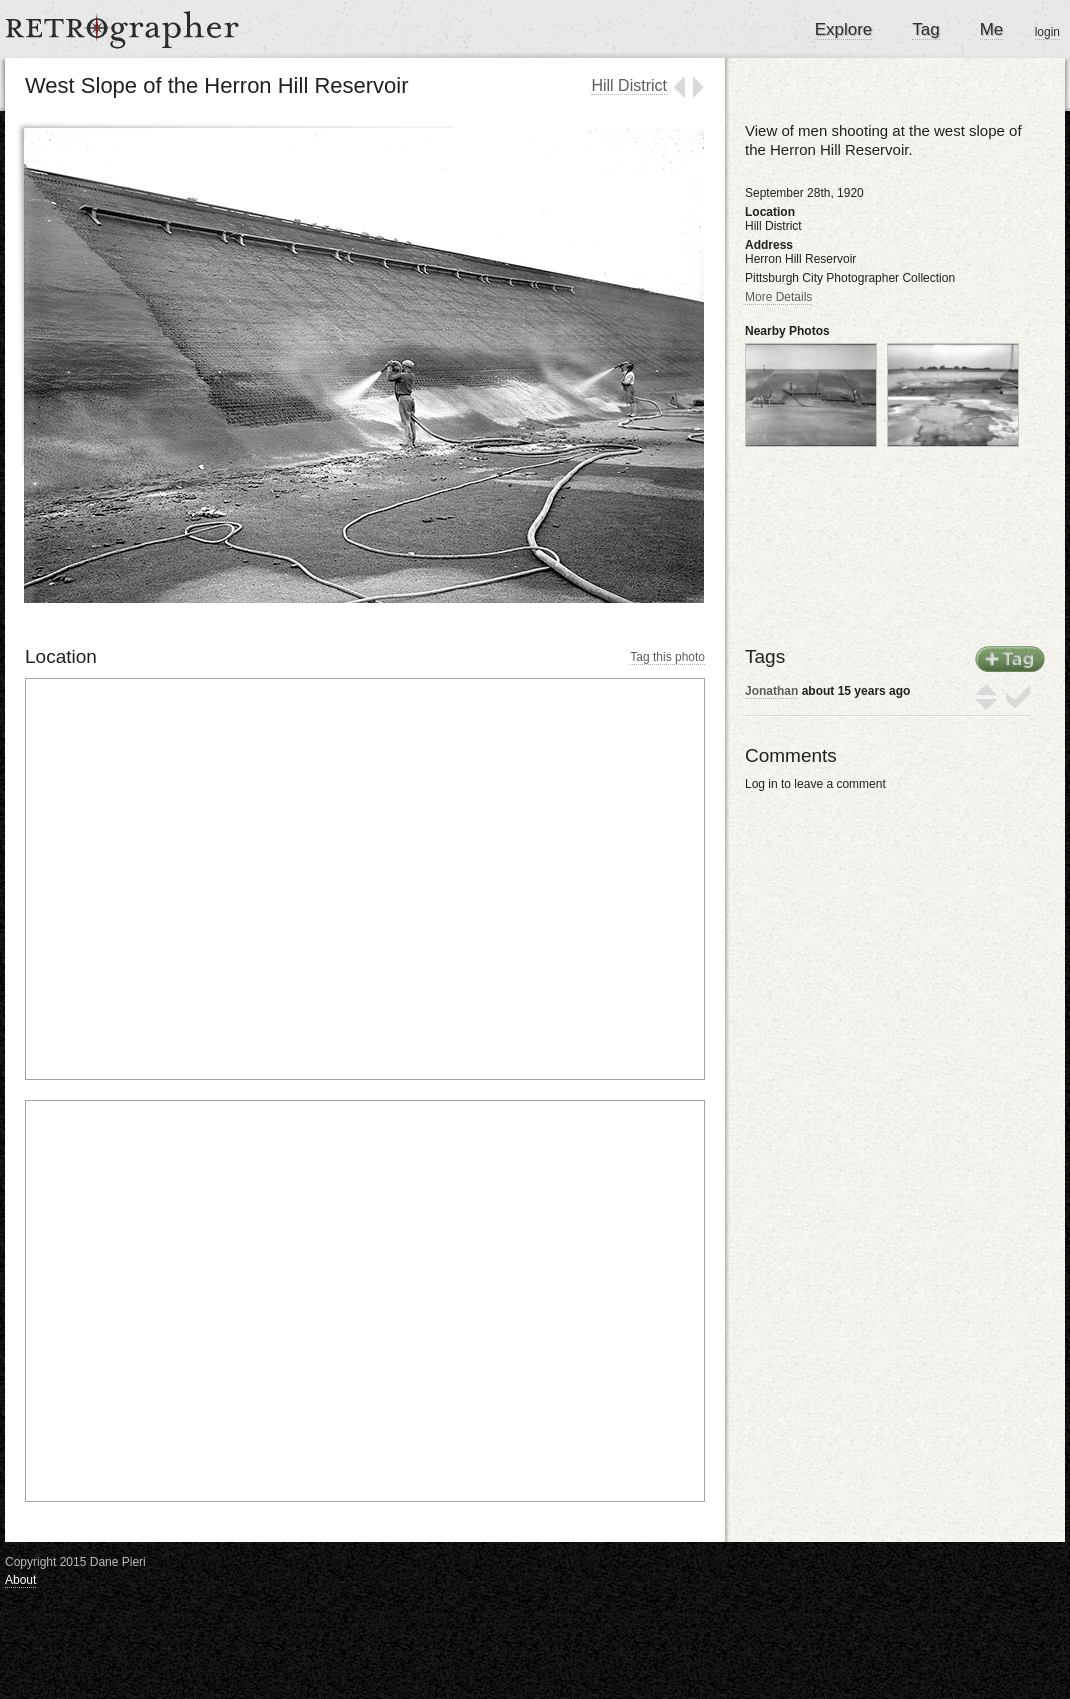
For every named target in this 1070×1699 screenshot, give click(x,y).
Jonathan (771, 691)
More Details (778, 297)
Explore (844, 29)
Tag (925, 29)
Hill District (629, 85)
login (1047, 32)
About (20, 1580)
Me (992, 29)
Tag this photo (667, 657)
